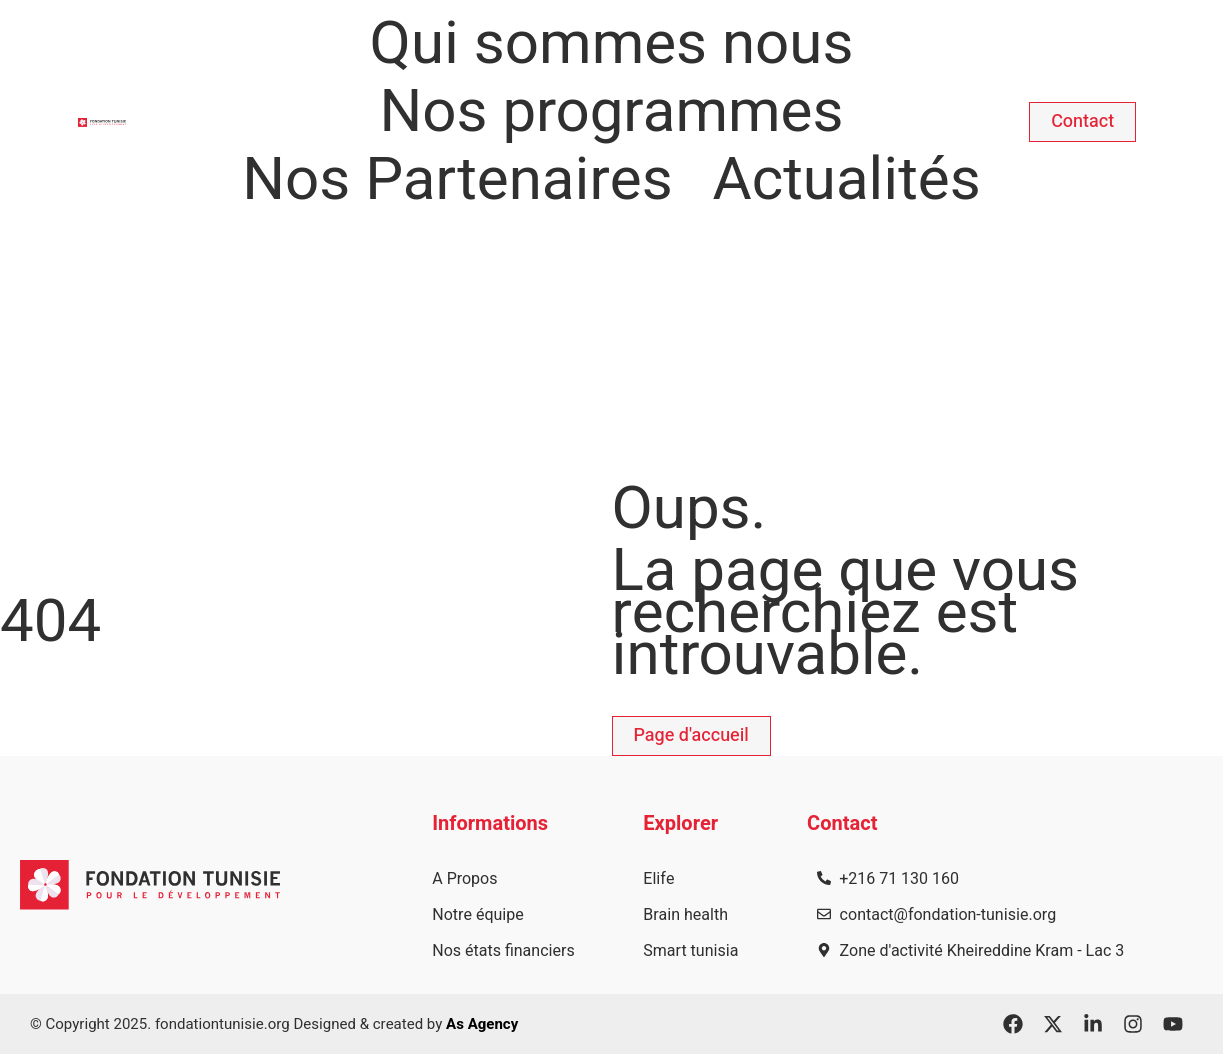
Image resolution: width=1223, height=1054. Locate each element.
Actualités (847, 180)
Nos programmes (612, 112)
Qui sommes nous (612, 44)
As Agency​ (482, 1024)
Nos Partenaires (457, 180)
